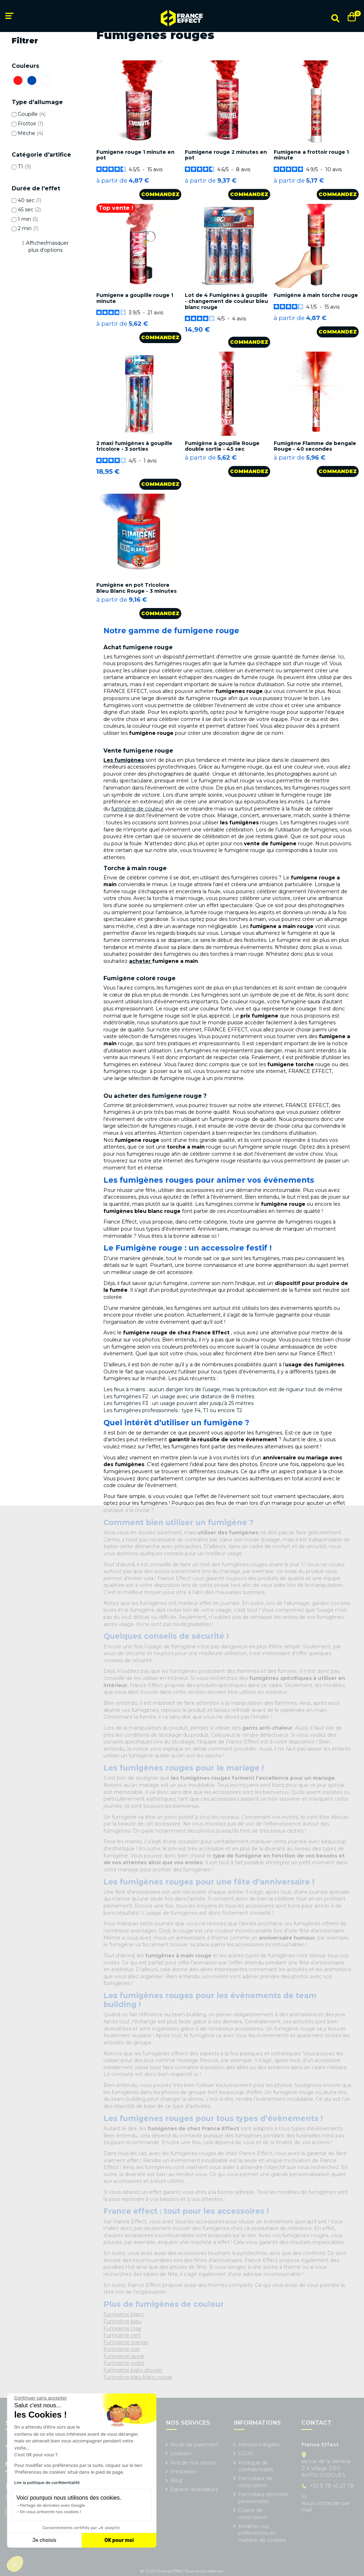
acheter (140, 961)
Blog (176, 2480)
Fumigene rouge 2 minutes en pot (226, 155)
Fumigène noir (121, 2349)
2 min (28, 228)
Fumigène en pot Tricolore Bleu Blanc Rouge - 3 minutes (136, 588)
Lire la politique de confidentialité (47, 2482)
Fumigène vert (122, 2335)
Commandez (160, 194)
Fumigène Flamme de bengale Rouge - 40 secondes (315, 446)
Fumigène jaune (123, 2356)
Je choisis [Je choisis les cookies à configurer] (44, 2540)
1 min (28, 219)
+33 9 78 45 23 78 (332, 2486)
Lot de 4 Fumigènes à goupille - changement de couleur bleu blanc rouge (226, 301)
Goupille (32, 114)
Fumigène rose (122, 2328)
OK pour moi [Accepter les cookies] (119, 2540)
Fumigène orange (125, 2342)
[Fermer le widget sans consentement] (40, 2398)
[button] (14, 2563)
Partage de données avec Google (52, 2505)
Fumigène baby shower (132, 2370)
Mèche (30, 133)
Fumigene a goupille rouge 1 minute (134, 298)
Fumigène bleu (122, 2321)
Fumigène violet (123, 2363)
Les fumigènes (123, 760)
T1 (24, 166)
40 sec (29, 200)
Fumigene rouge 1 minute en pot (135, 155)
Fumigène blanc (123, 2314)
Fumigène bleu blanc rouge (137, 2377)
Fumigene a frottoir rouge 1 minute (311, 155)
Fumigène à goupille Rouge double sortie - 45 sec (222, 446)
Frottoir (30, 123)
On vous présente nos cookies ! (50, 2511)
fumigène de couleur (137, 809)
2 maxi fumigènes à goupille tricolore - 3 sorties (134, 446)
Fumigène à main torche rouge (316, 295)
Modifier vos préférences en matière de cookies (262, 2533)
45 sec (29, 209)
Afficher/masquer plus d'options (47, 246)
